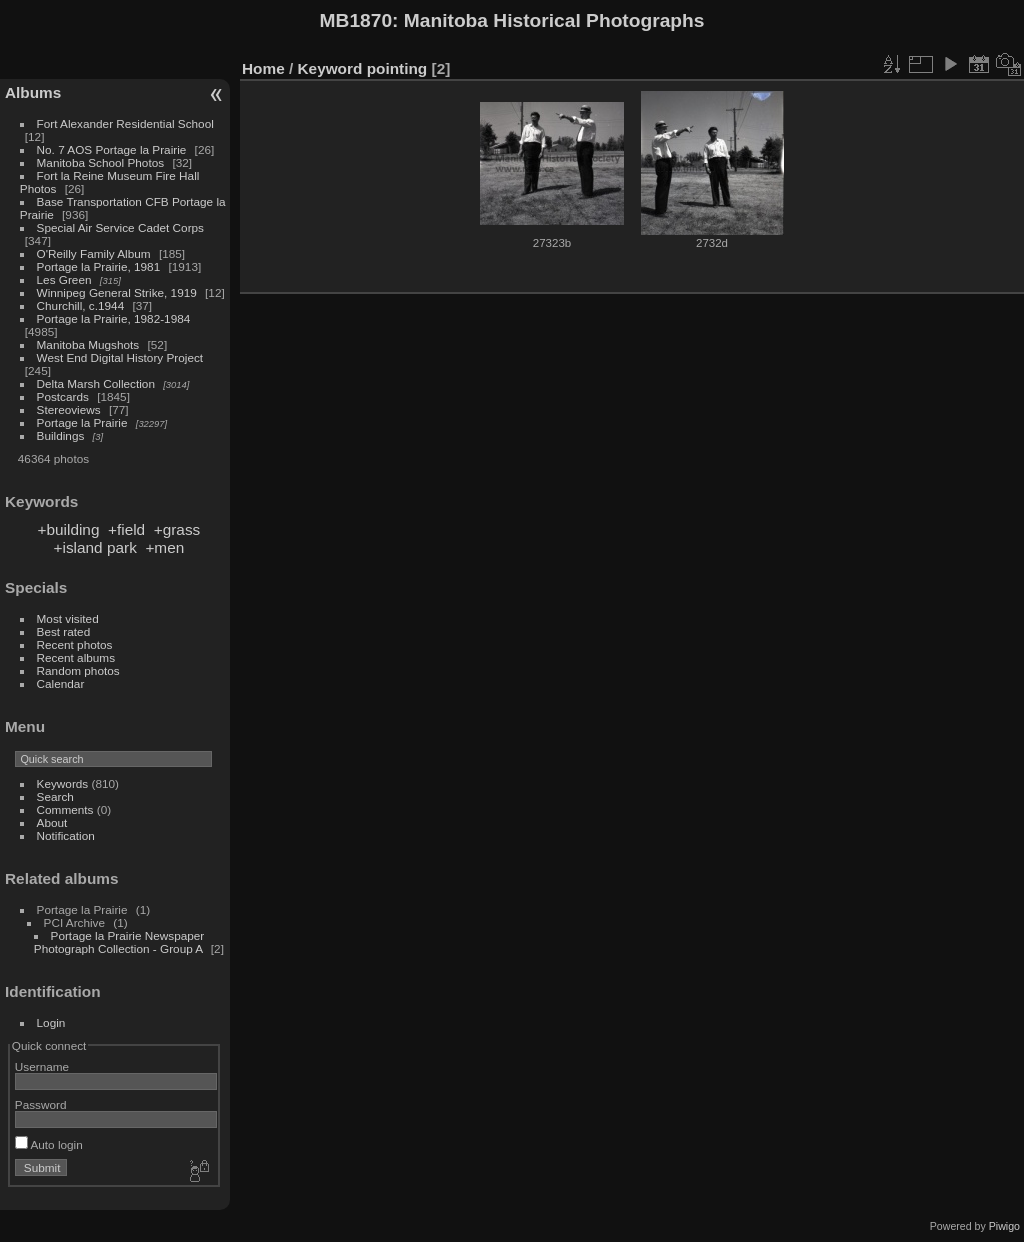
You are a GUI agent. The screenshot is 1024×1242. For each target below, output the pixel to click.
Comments (65, 809)
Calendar (61, 683)
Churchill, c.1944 (81, 305)
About (52, 822)
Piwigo (1004, 1226)
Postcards (63, 396)
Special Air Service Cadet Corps (120, 227)
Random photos (78, 670)
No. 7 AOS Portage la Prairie (112, 149)
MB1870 (356, 20)
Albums (33, 92)
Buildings (61, 435)
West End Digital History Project (120, 357)
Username (42, 1066)
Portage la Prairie (82, 422)
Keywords (63, 783)
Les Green (64, 279)
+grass (177, 529)
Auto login (49, 1144)
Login (51, 1022)
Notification (66, 835)
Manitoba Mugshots (88, 344)
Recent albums (76, 657)
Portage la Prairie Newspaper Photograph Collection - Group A (119, 942)
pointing (397, 68)
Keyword (330, 68)
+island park (95, 547)
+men (164, 547)
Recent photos (75, 644)
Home (263, 68)
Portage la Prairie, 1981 (99, 266)
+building (69, 529)
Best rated (64, 631)
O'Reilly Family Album (94, 253)
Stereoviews (69, 409)
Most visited (68, 618)
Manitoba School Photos (101, 162)
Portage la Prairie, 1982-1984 (114, 318)
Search (55, 796)
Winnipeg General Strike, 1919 (117, 292)
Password (41, 1104)
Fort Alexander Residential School (125, 123)
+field (126, 529)
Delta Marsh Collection (96, 383)
